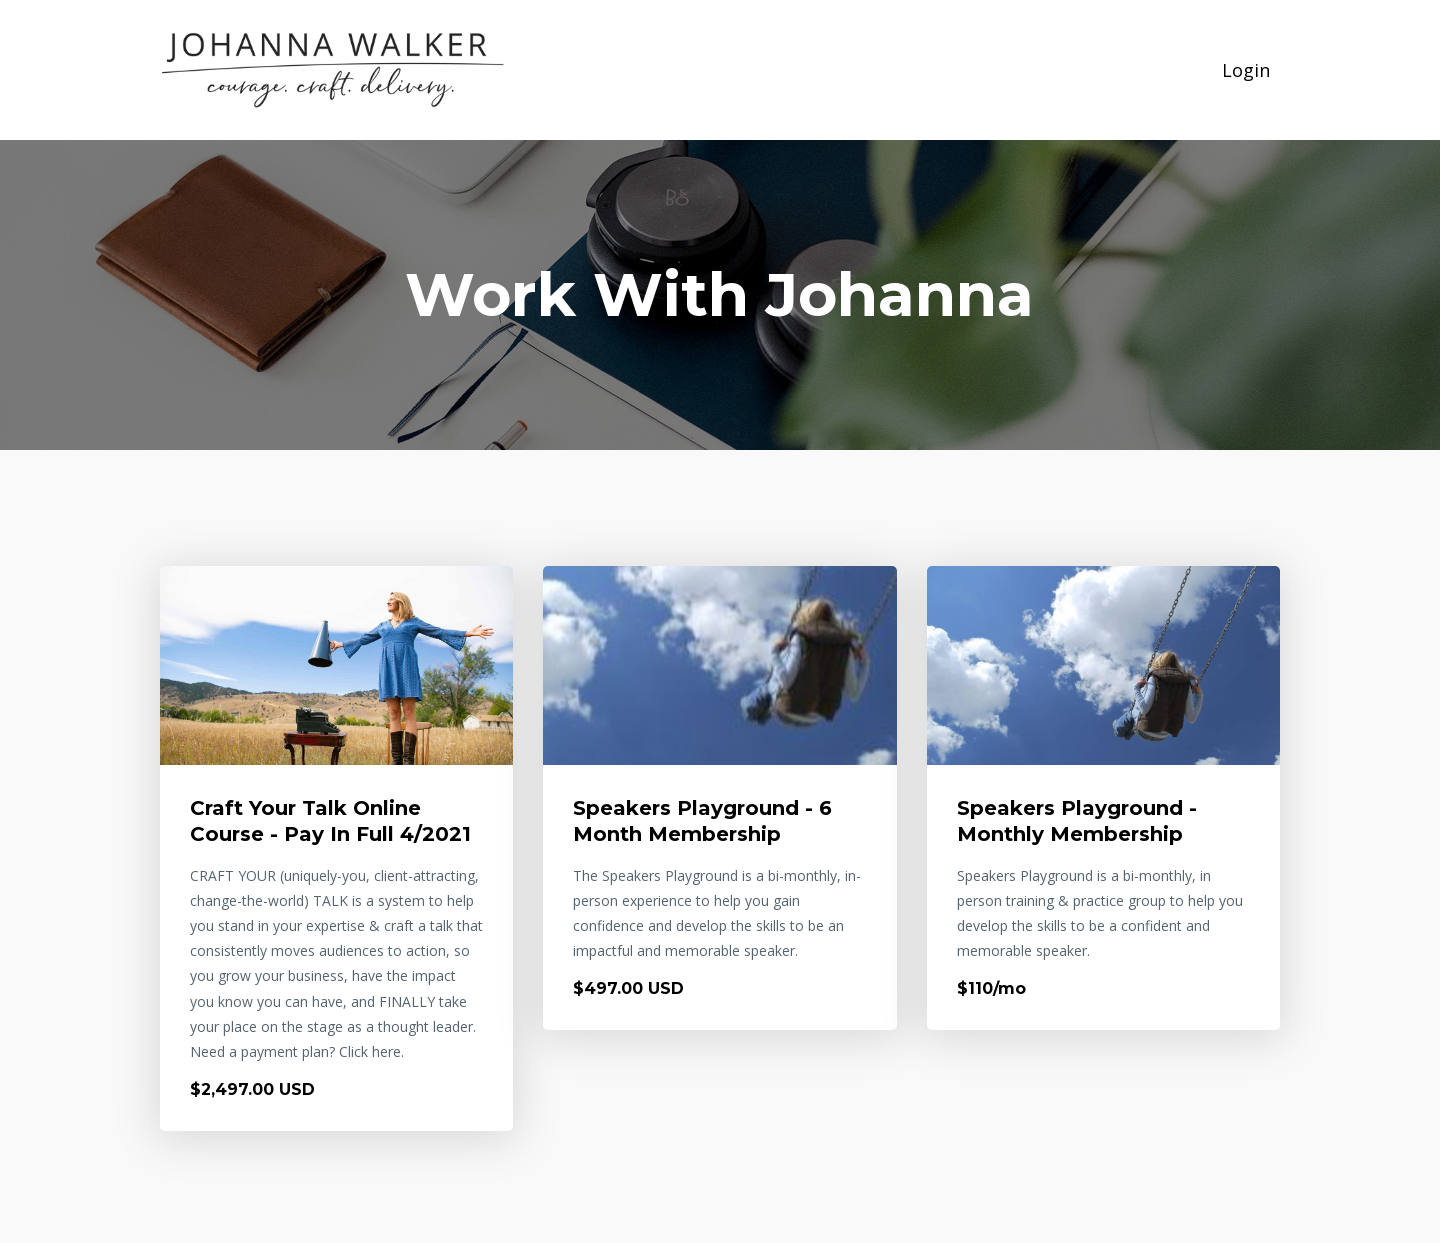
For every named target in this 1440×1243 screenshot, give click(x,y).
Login (1246, 70)
